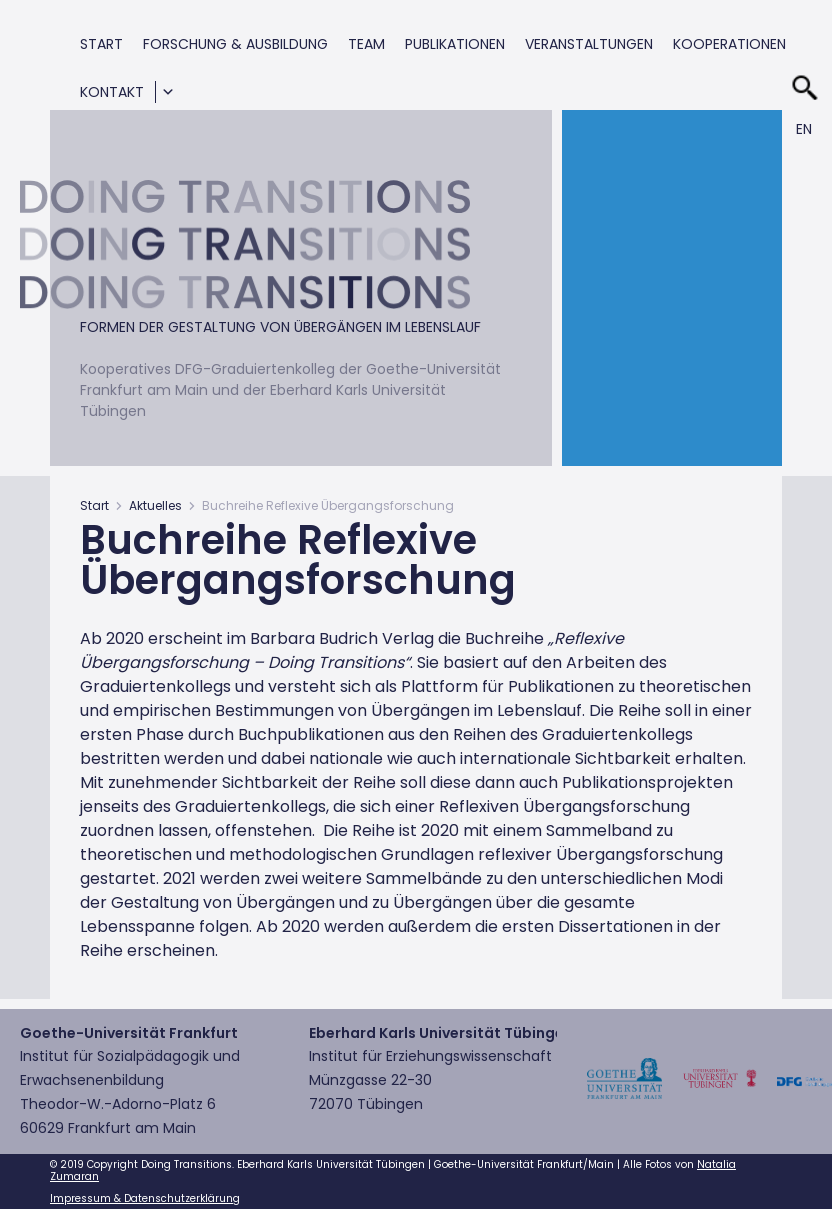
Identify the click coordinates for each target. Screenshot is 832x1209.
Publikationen (455, 44)
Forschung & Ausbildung (235, 44)
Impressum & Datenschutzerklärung (145, 1198)
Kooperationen (729, 44)
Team (366, 44)
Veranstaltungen (589, 44)
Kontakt (112, 92)
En (804, 129)
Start (101, 44)
